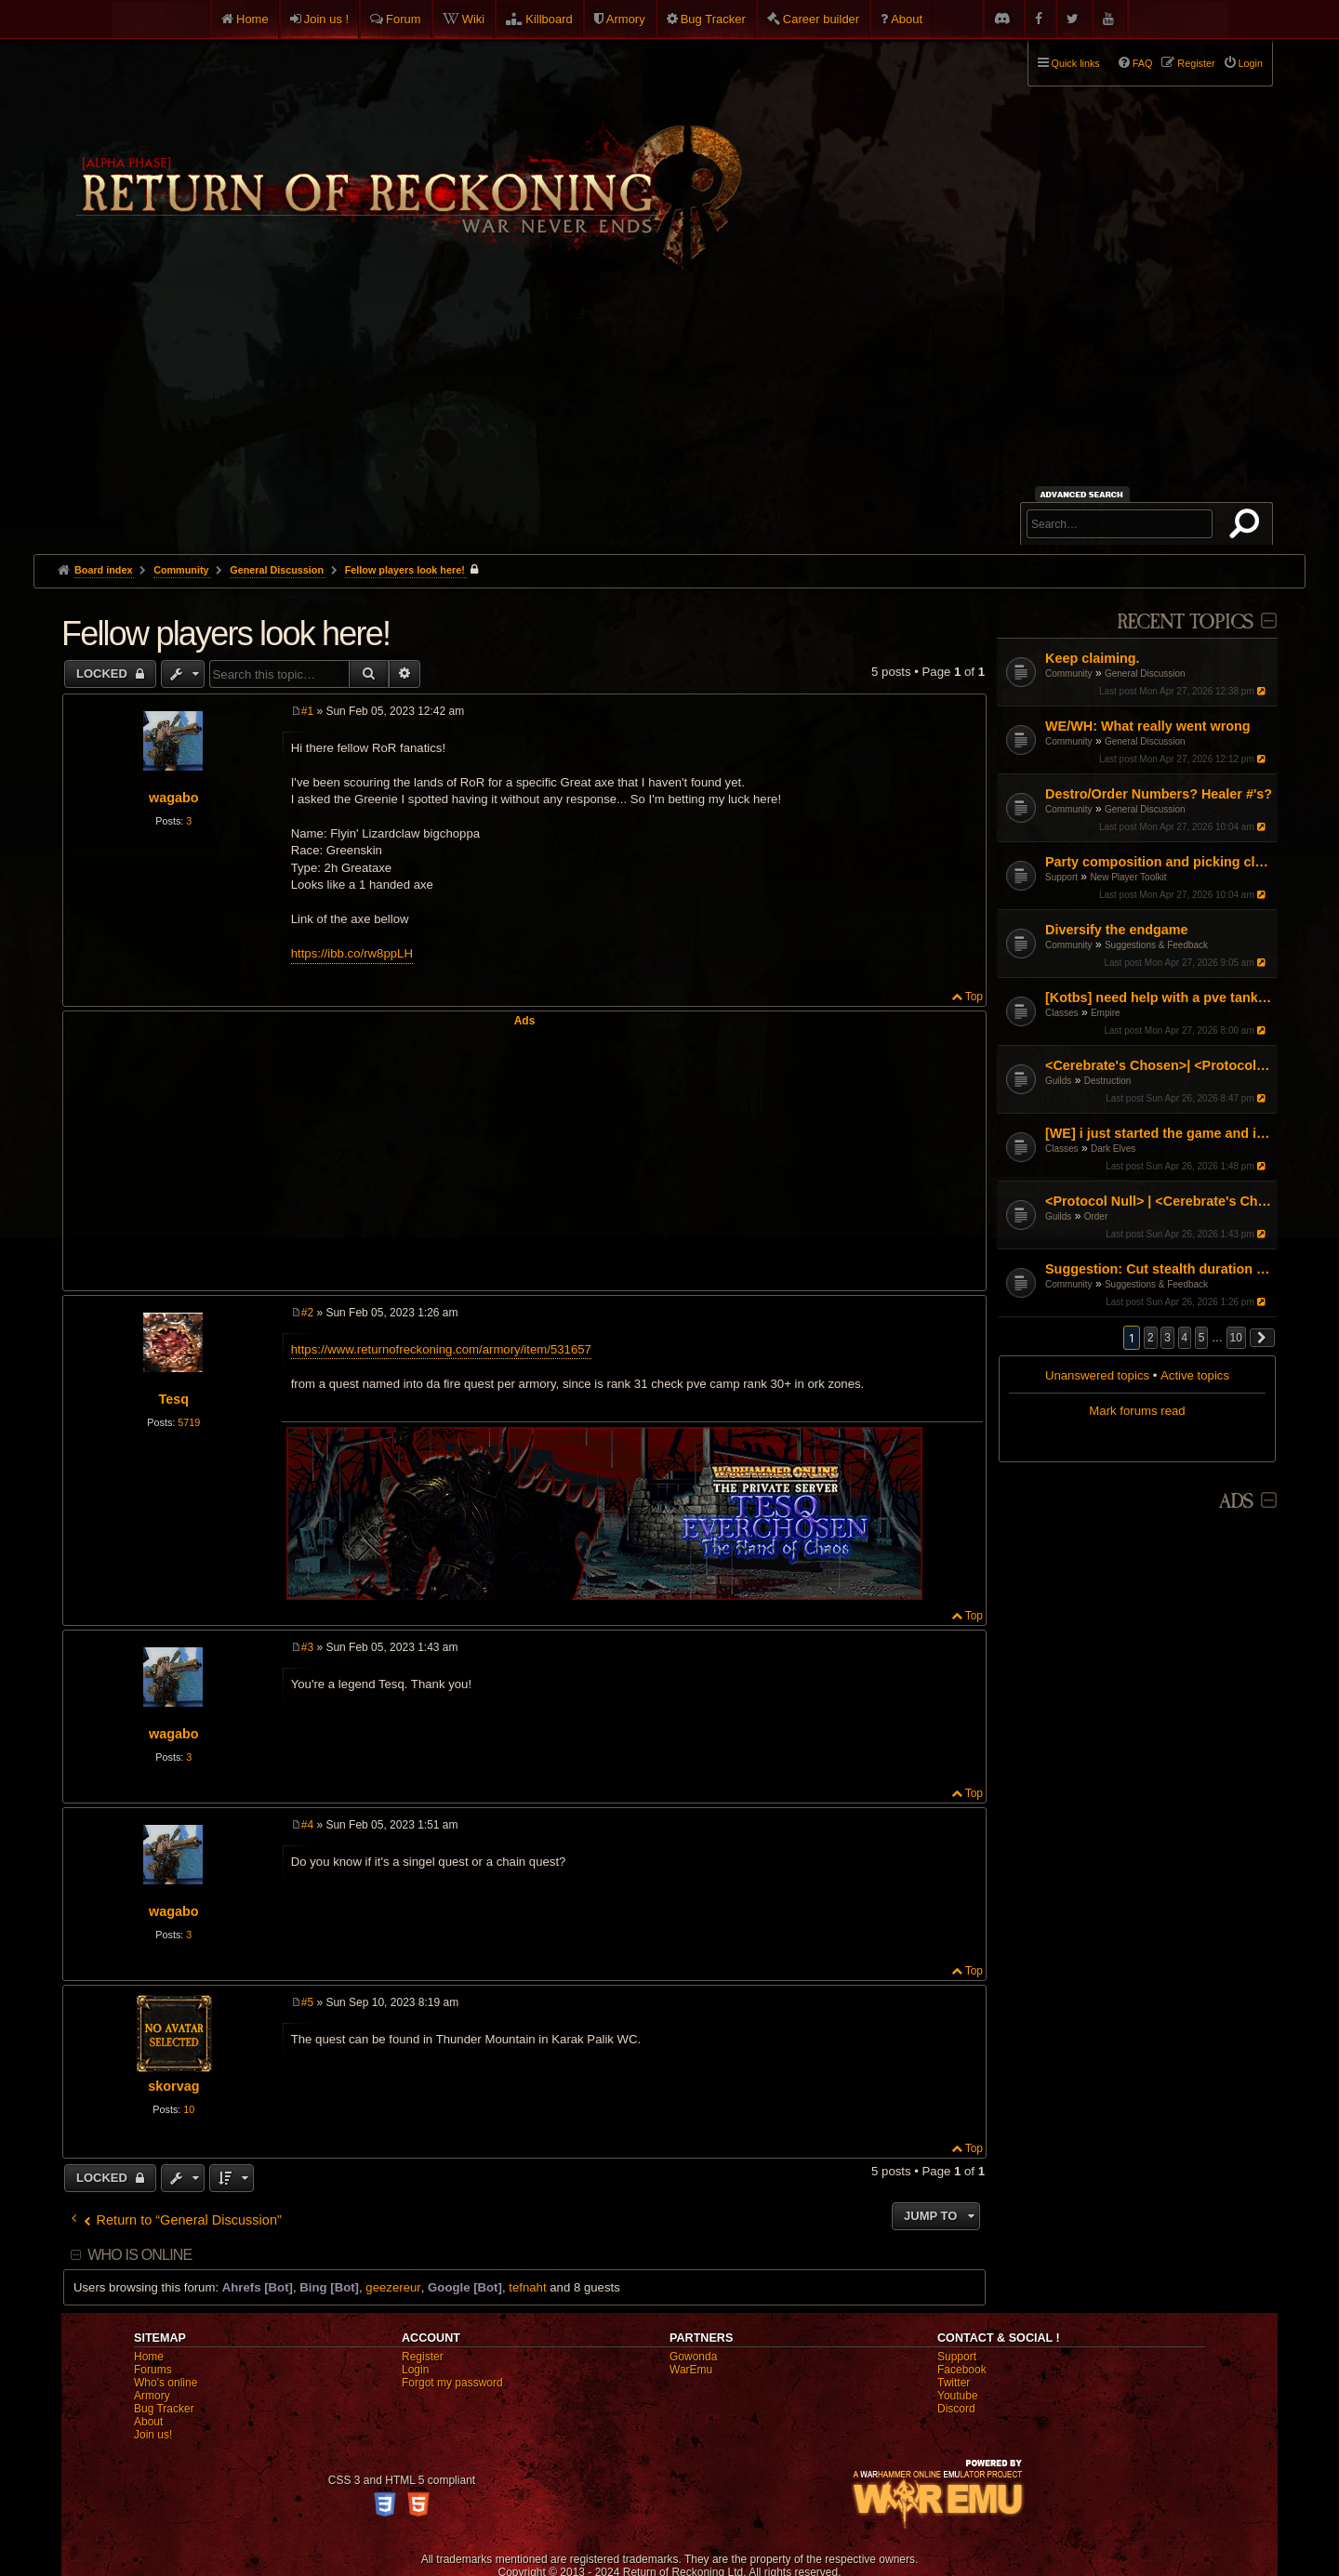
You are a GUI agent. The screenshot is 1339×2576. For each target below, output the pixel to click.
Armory (625, 19)
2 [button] (1150, 1337)
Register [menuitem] (1195, 63)
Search (1247, 527)
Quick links (1076, 63)
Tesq (174, 1399)
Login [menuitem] (1251, 63)
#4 (307, 1824)
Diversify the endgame (1116, 929)
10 (188, 2109)
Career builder (821, 19)
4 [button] (1185, 1337)
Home (252, 19)
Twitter (953, 2382)
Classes (1062, 1013)
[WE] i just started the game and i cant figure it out (1159, 1133)
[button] (1263, 1337)
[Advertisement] (669, 414)
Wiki (473, 19)
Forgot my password (452, 2382)
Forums (153, 2369)
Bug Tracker (713, 19)
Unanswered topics (1097, 1375)
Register (423, 2356)
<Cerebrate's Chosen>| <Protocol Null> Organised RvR (1159, 1065)
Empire (1105, 1013)
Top (974, 996)
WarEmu (691, 2369)
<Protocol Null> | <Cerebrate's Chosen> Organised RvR (1159, 1201)
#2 (307, 1312)
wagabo (174, 797)
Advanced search (1084, 494)
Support (1061, 877)
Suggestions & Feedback (1156, 945)
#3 (307, 1647)
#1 (307, 711)
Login (415, 2369)
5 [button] (1202, 1337)
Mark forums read (1137, 1411)
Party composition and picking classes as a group (1159, 861)
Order (1096, 1216)
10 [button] (1236, 1337)
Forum (403, 19)
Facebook (962, 2369)
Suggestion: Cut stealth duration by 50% (1159, 1269)
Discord (956, 2408)
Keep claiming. (1092, 658)
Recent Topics (1185, 622)
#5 (307, 2002)
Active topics (1194, 1375)
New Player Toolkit (1128, 877)
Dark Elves (1113, 1148)
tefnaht (527, 2287)
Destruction (1108, 1081)
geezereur (392, 2287)
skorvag (173, 2086)
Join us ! (326, 19)
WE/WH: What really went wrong (1148, 726)
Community (1069, 673)
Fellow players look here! (405, 569)
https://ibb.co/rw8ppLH (352, 953)
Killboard (549, 19)
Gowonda (693, 2356)
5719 (189, 1422)
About (906, 19)
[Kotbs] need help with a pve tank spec (1159, 997)
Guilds (1058, 1081)
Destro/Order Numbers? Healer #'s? (1158, 793)
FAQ (1143, 63)
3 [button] (1167, 1337)
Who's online (165, 2382)
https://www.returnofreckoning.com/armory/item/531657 (441, 1349)
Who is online (139, 2255)
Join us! (153, 2434)
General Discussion (1145, 673)
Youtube (957, 2395)
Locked (103, 673)
